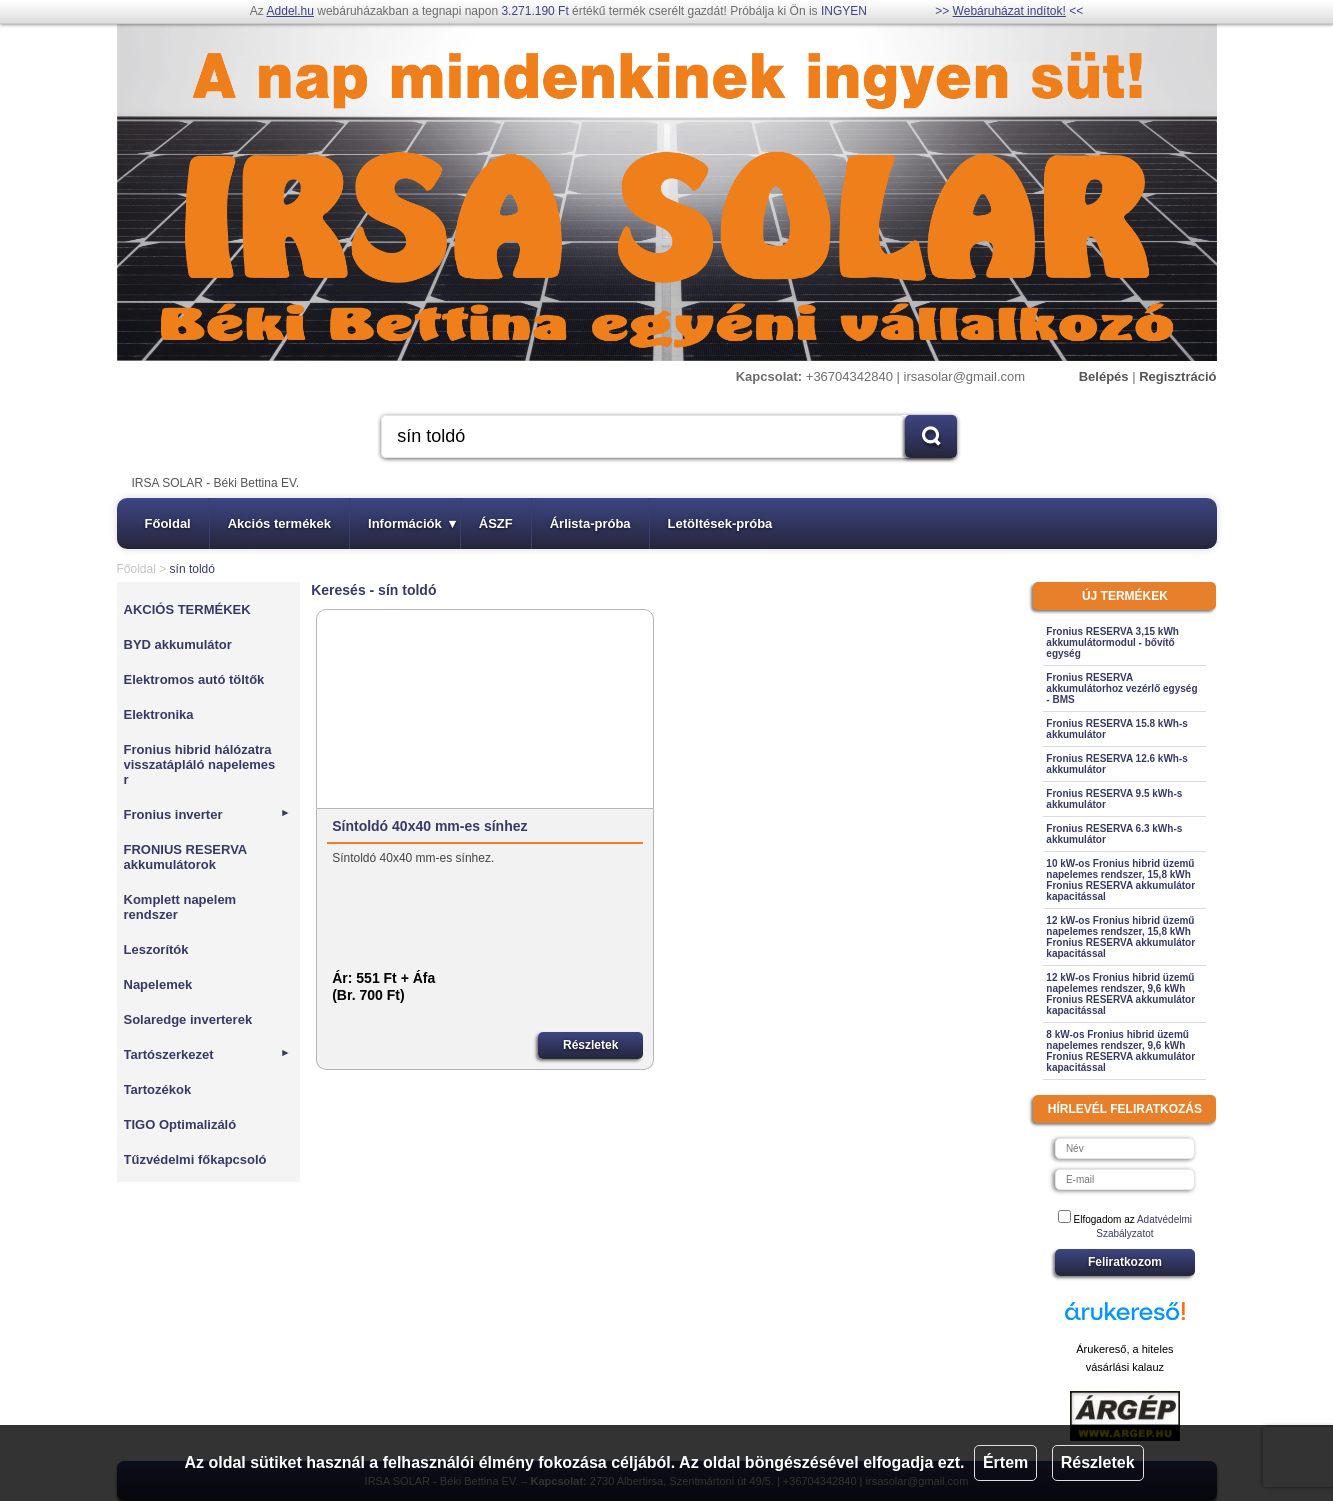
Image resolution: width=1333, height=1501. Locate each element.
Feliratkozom (1125, 1262)
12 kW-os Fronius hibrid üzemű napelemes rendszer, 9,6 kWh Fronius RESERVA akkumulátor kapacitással (1120, 994)
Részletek (1098, 1462)
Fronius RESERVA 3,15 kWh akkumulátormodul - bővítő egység (1112, 642)
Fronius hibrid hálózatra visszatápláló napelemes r (200, 764)
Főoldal (168, 523)
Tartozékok (158, 1089)
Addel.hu (290, 11)
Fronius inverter (207, 814)
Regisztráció (1177, 376)
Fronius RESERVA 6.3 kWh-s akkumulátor (1114, 834)
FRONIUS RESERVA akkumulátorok (185, 857)
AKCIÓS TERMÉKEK (187, 609)
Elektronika (159, 714)
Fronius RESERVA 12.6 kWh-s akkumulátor (1117, 764)
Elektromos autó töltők (194, 679)
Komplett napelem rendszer (180, 907)
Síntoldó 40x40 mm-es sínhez (429, 826)
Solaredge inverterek (188, 1019)
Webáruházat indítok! (1009, 11)
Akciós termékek (279, 523)
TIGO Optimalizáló (180, 1124)
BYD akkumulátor (178, 644)
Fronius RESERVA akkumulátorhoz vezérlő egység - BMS (1121, 688)
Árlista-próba (590, 523)
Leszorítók (156, 949)
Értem (1005, 1462)
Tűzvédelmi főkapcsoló (195, 1159)
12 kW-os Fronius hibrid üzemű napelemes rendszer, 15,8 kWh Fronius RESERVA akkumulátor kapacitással (1120, 937)
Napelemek (158, 984)
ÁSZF (496, 523)
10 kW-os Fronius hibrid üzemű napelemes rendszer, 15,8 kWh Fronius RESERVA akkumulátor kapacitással (1120, 880)
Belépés (1104, 376)
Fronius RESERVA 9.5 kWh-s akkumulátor (1114, 799)
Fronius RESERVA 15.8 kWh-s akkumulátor (1117, 729)
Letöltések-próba (720, 523)
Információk (412, 523)
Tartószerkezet (207, 1054)
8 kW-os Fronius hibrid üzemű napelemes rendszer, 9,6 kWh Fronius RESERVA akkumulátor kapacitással (1120, 1051)
